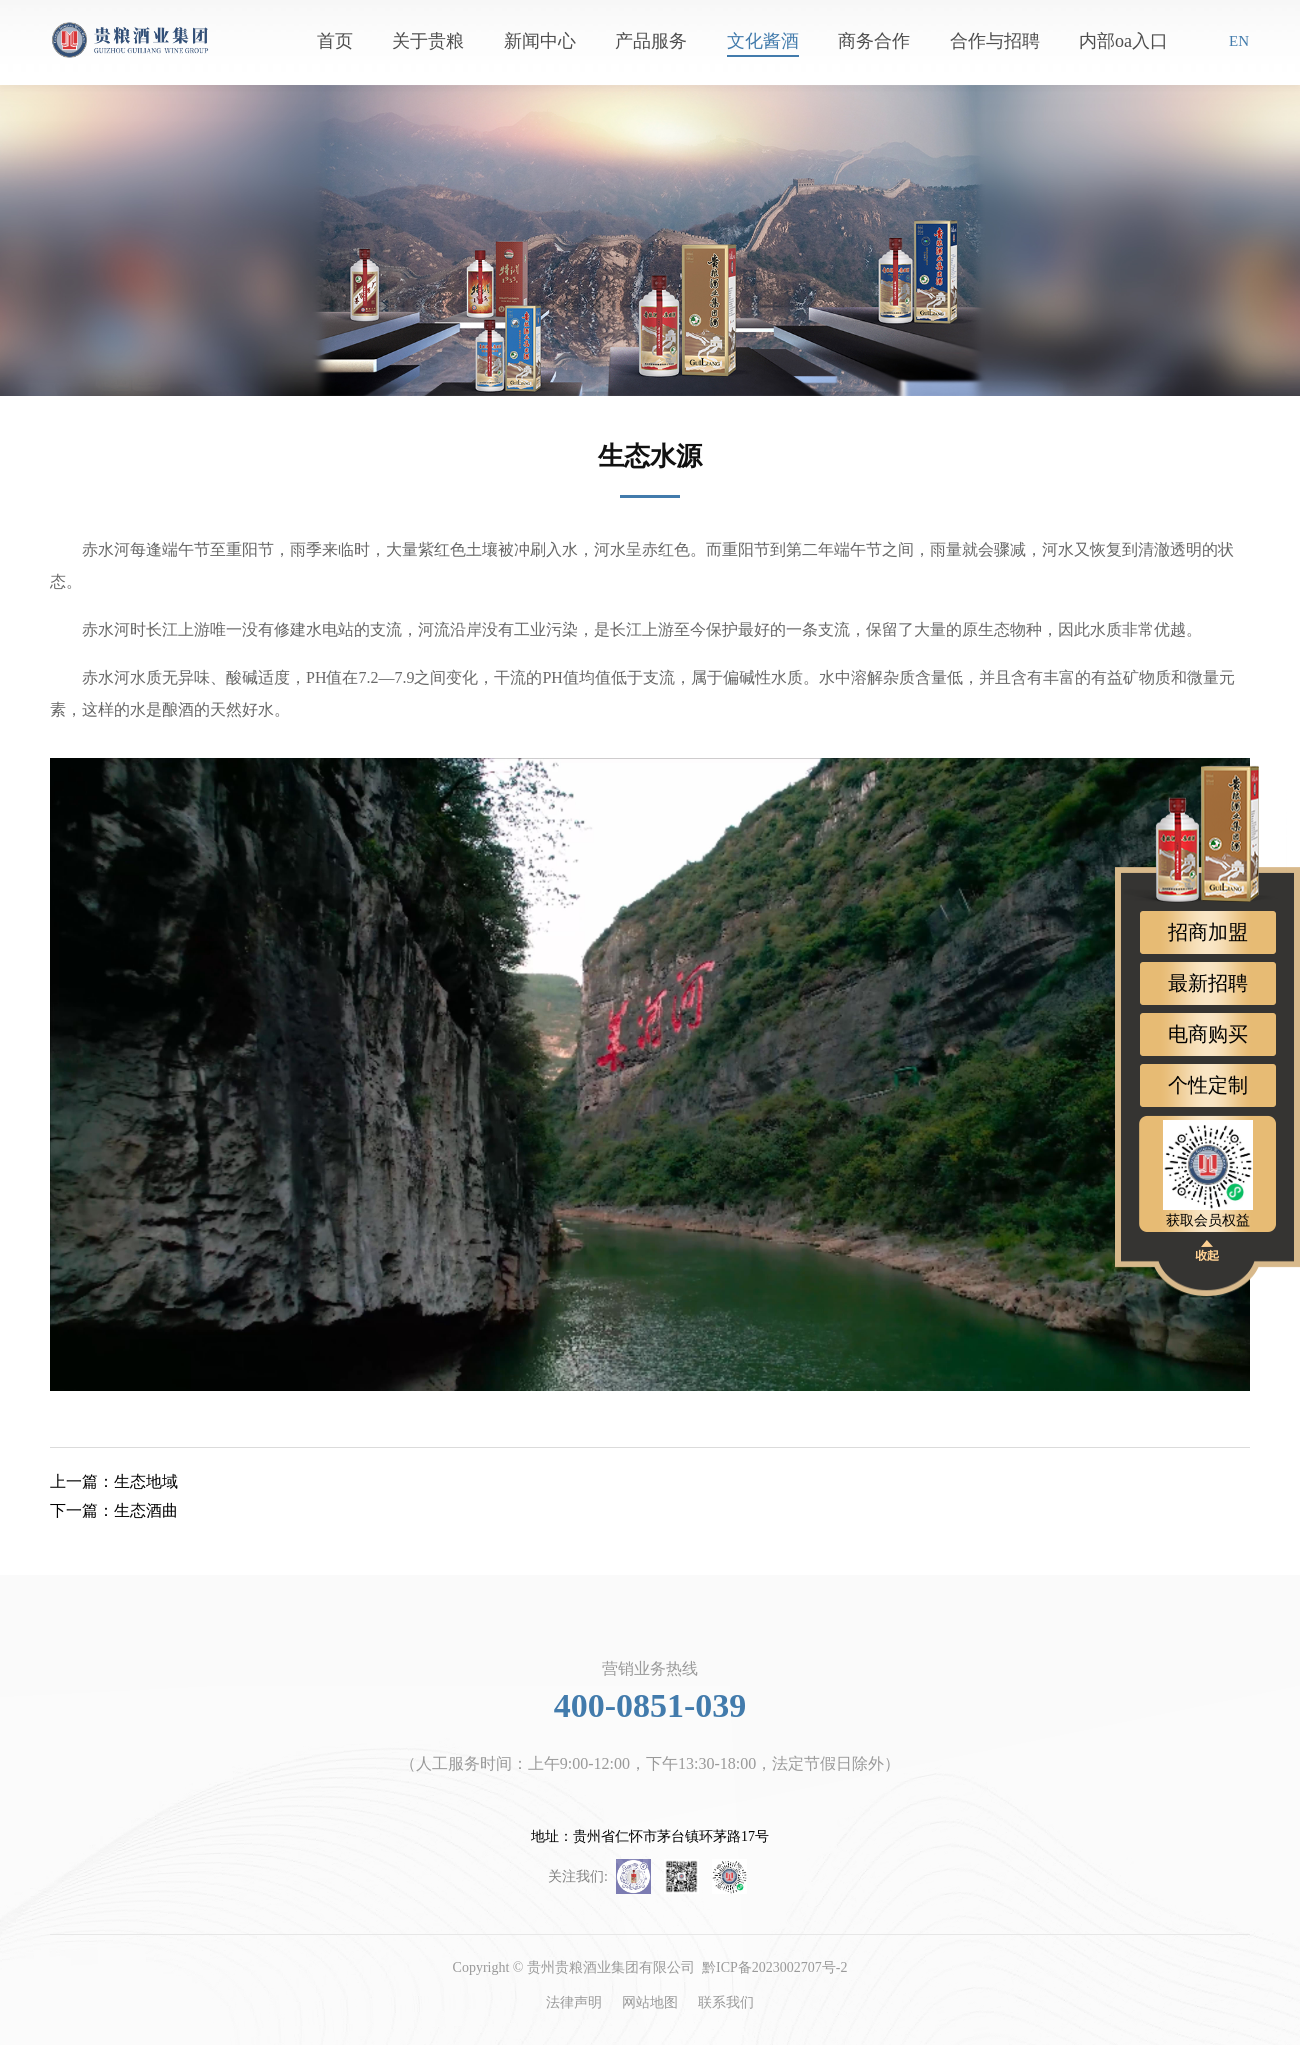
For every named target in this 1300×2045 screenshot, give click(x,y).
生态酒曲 (114, 1510)
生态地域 (114, 1481)
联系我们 (726, 2002)
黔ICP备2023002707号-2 (774, 1967)
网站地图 (650, 2002)
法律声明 (574, 2002)
